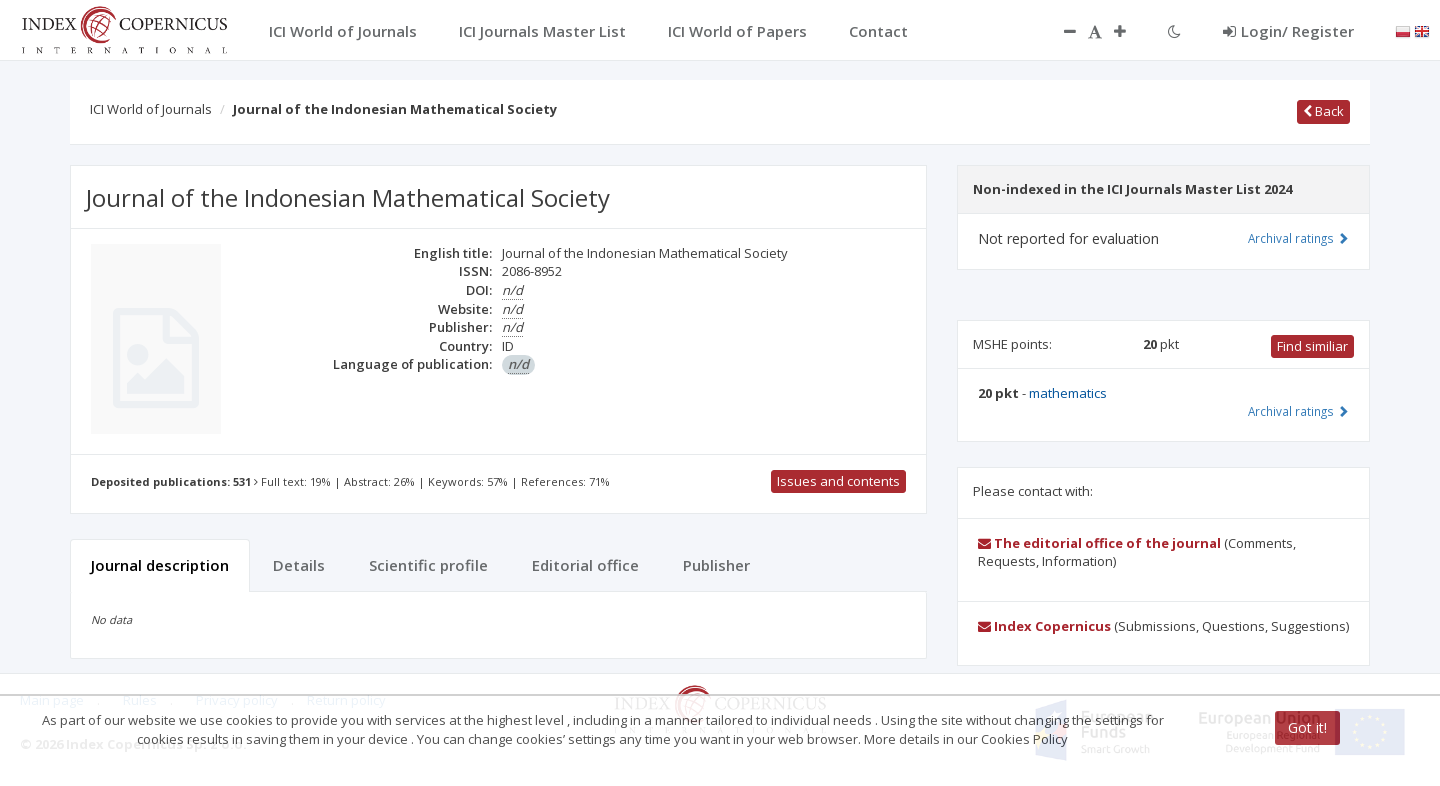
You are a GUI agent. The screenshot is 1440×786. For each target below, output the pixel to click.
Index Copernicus (1044, 626)
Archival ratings (1298, 238)
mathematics (1068, 393)
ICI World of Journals (151, 109)
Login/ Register (1288, 31)
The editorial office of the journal (1099, 543)
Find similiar (1312, 346)
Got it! (1307, 727)
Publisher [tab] (716, 565)
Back (1323, 111)
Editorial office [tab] (585, 565)
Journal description (160, 565)
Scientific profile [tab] (428, 565)
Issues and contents (838, 481)
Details (299, 565)
